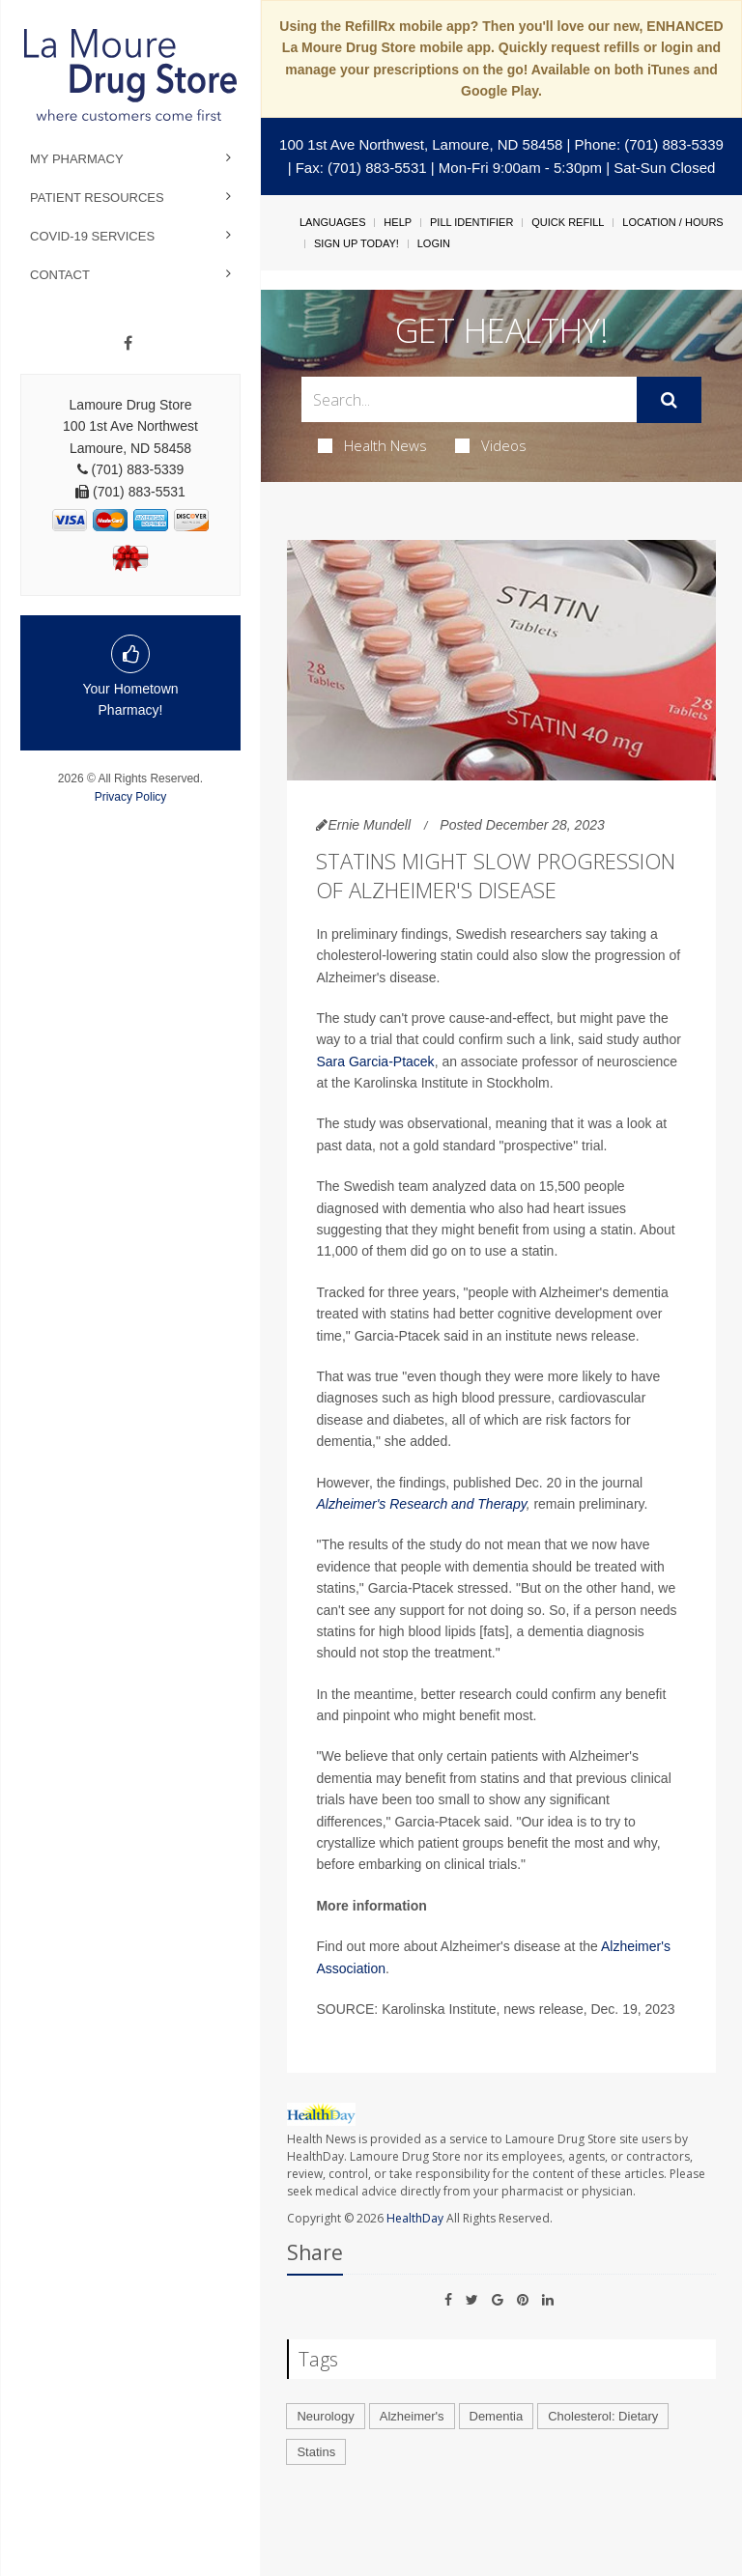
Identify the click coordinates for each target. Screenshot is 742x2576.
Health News (372, 445)
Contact (60, 275)
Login (433, 243)
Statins (316, 2452)
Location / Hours (672, 222)
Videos (491, 445)
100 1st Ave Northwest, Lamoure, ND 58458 (420, 144)
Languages (332, 222)
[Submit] (669, 400)
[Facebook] (128, 344)
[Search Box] (468, 399)
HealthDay (414, 2218)
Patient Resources (97, 197)
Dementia (497, 2416)
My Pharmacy (77, 159)
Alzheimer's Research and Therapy (421, 1504)
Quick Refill (567, 222)
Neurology (325, 2416)
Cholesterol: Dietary (603, 2416)
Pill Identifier (471, 222)
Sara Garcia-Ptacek (375, 1061)
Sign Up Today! (356, 243)
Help (398, 222)
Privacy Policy (131, 797)
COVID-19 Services (92, 236)
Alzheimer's (412, 2416)
